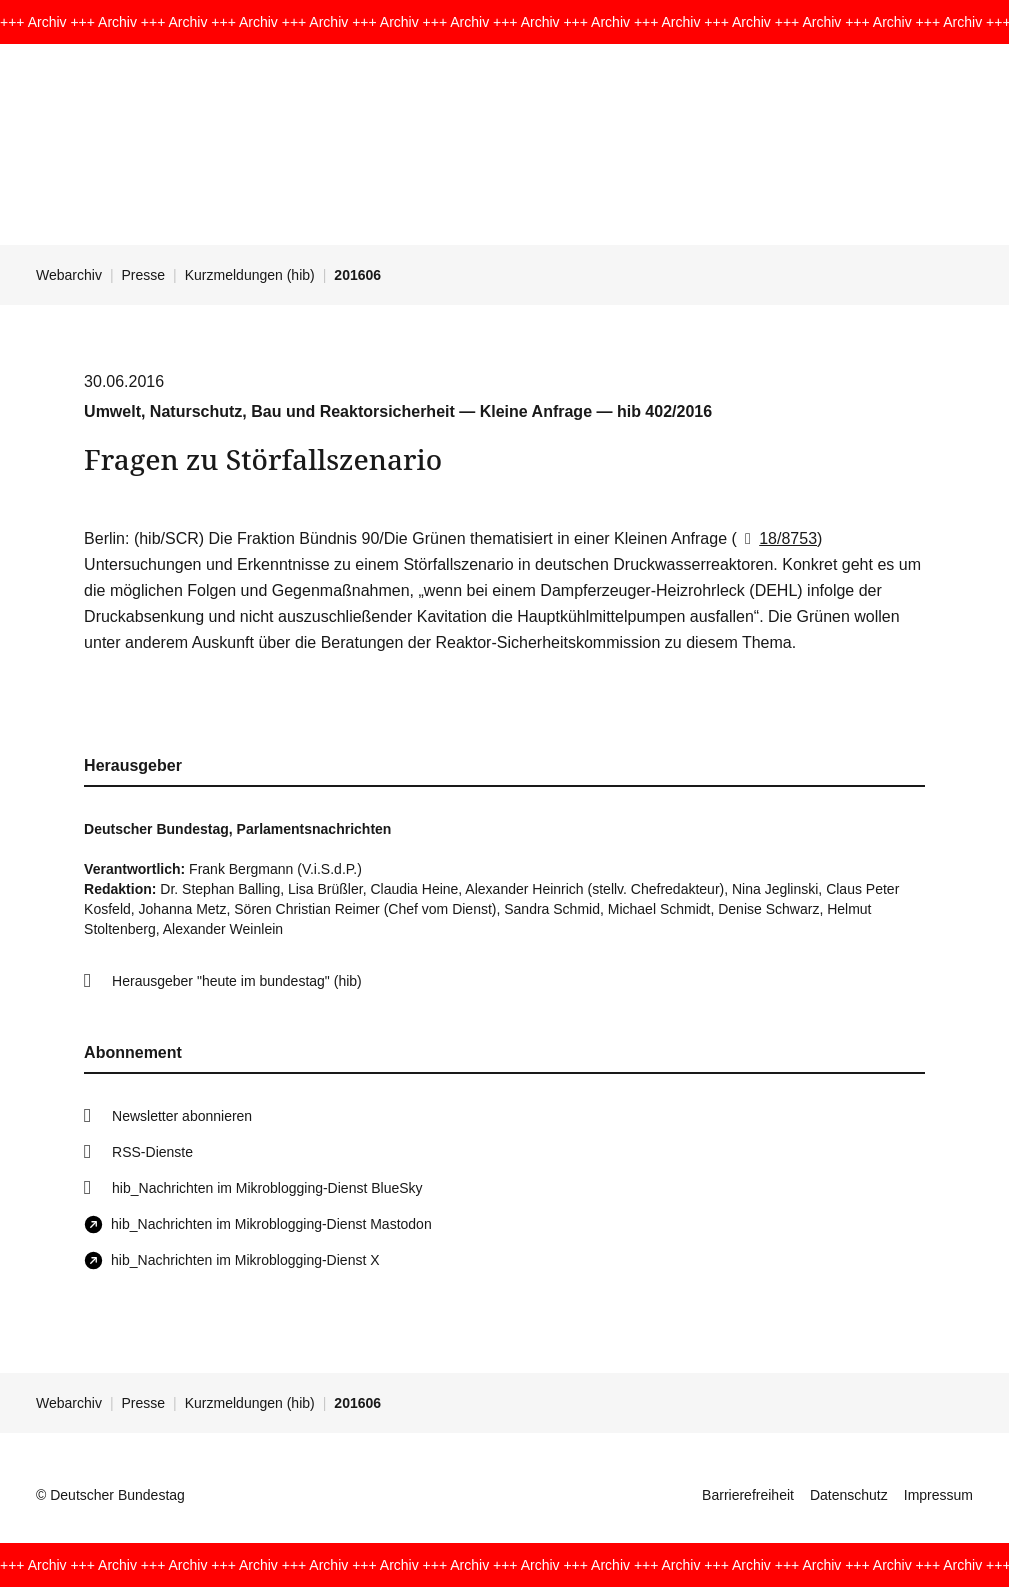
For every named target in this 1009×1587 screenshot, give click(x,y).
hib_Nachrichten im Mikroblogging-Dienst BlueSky (267, 1188)
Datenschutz (849, 1495)
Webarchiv (69, 275)
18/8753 (777, 538)
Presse (144, 275)
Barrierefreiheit (748, 1495)
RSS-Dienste (152, 1152)
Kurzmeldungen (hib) (250, 275)
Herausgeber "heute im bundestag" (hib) (237, 981)
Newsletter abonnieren (182, 1116)
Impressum (938, 1495)
